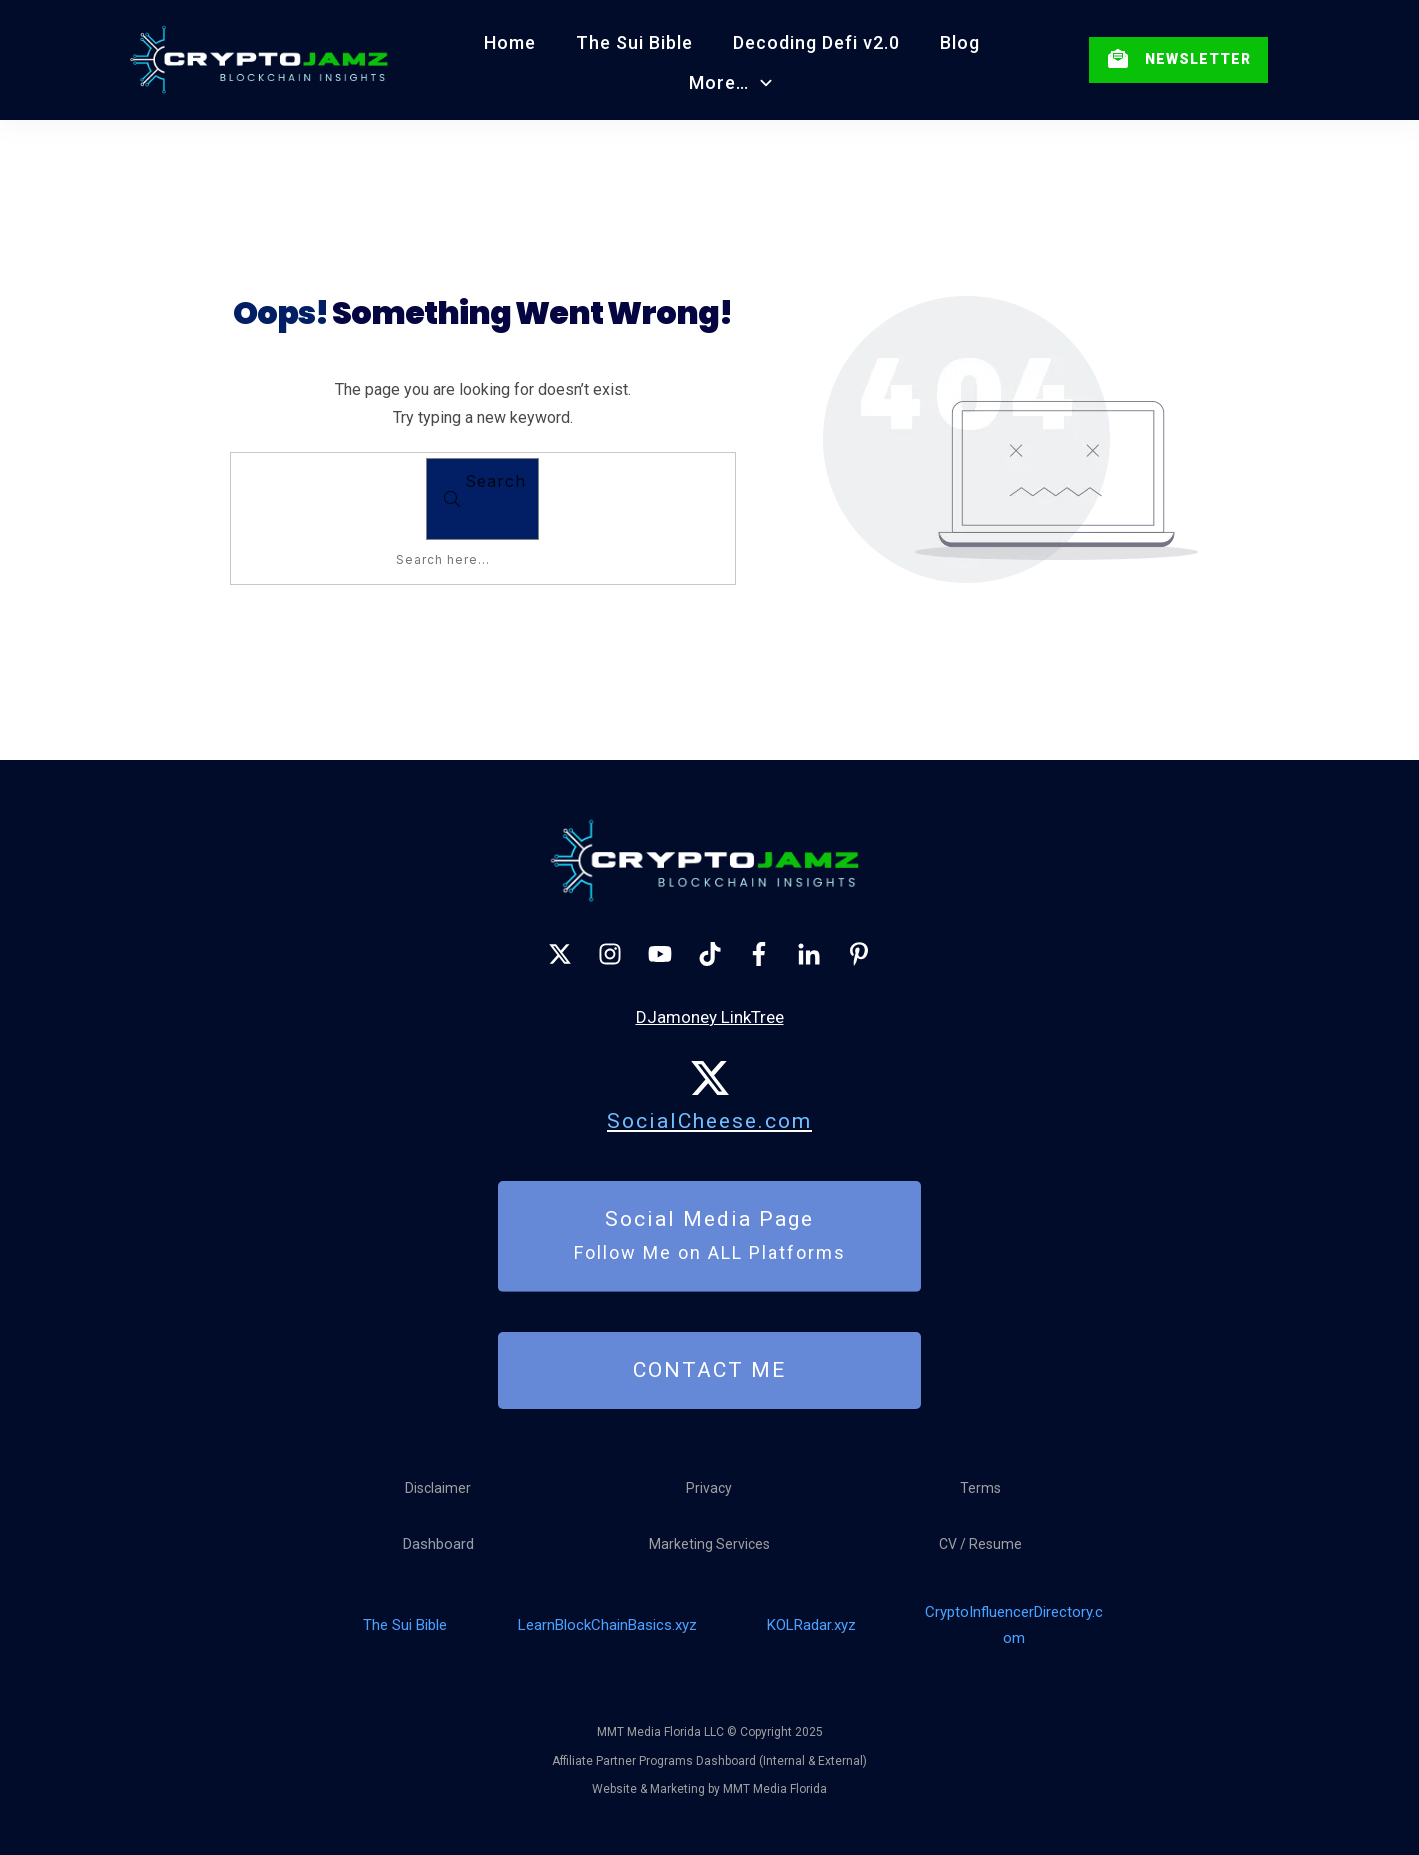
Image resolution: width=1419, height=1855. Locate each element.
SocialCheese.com (709, 1121)
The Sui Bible (405, 1625)
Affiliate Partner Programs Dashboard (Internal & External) (709, 1761)
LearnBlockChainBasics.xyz (607, 1625)
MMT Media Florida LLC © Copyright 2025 (710, 1732)
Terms (980, 1488)
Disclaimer (438, 1488)
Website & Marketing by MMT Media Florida (709, 1789)
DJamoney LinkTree (710, 1017)
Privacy (709, 1488)
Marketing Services (709, 1544)
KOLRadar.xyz (811, 1625)
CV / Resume (980, 1544)
